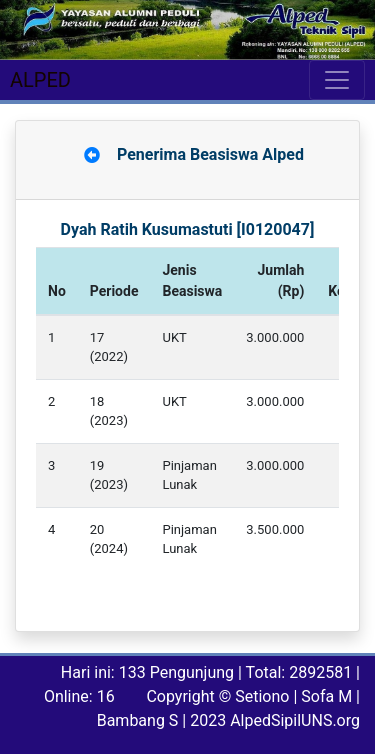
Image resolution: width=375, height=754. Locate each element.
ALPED (40, 80)
